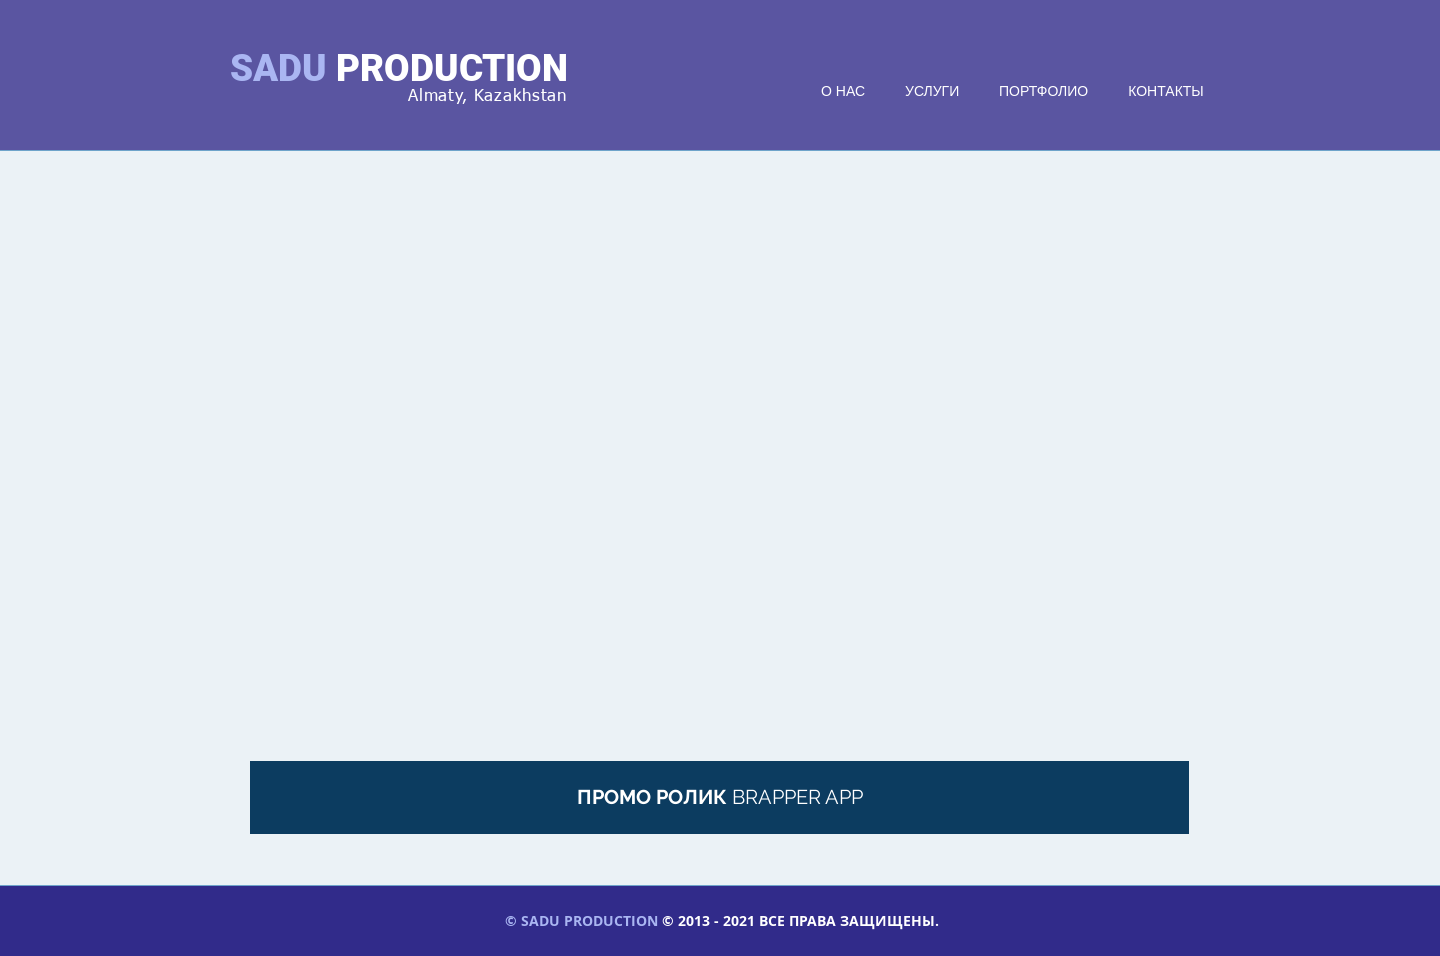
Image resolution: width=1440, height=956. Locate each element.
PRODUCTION (452, 68)
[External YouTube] (719, 473)
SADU (278, 68)
